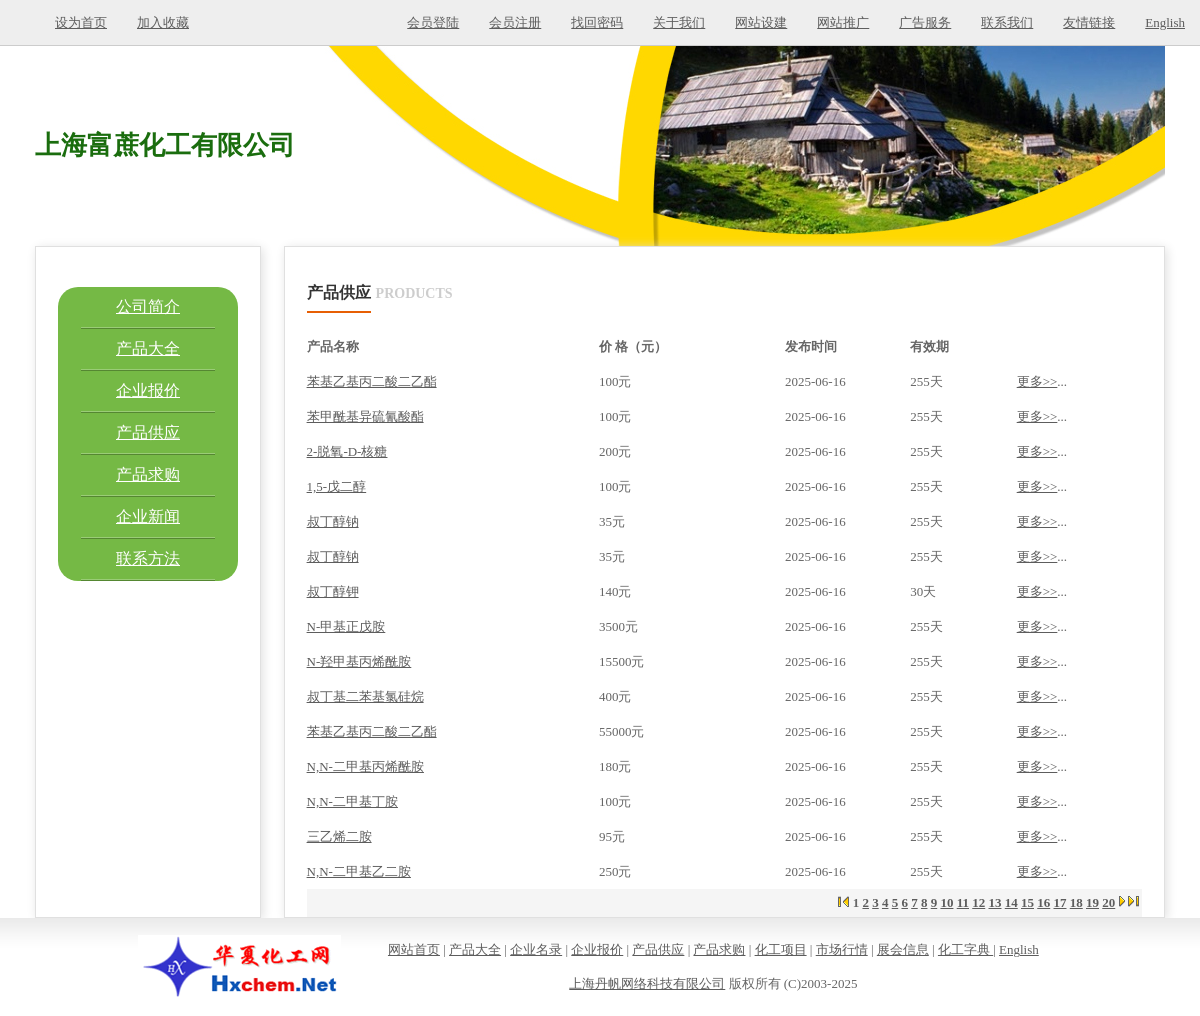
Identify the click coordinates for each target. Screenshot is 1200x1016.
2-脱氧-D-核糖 (347, 451)
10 (946, 902)
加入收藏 (163, 22)
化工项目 (781, 949)
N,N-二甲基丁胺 (352, 801)
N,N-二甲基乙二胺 (359, 871)
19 (1092, 902)
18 (1076, 902)
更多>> (1037, 381)
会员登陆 (433, 22)
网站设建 (761, 22)
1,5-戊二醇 (337, 486)
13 (995, 902)
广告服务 (925, 22)
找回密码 (597, 22)
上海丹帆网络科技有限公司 (647, 983)
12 (978, 902)
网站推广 (843, 22)
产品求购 (148, 474)
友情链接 (1089, 22)
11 (963, 902)
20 (1108, 902)
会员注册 (515, 22)
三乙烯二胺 (339, 836)
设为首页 (81, 22)
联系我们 (1007, 22)
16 (1043, 902)
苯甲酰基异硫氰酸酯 (365, 416)
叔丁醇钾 (333, 591)
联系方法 (148, 558)
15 (1027, 902)
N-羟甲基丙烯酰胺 (359, 661)
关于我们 (679, 22)
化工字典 (965, 949)
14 (1011, 902)
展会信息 (903, 949)
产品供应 (148, 432)
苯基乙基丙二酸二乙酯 (372, 381)
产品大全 (148, 348)
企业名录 (536, 949)
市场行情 (842, 949)
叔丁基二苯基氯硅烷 (365, 696)
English (1165, 22)
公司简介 (148, 306)
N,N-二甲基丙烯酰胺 (365, 766)
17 (1060, 902)
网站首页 (414, 949)
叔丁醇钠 (333, 521)
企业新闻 (148, 516)
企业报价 (148, 390)
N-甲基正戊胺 (346, 626)
